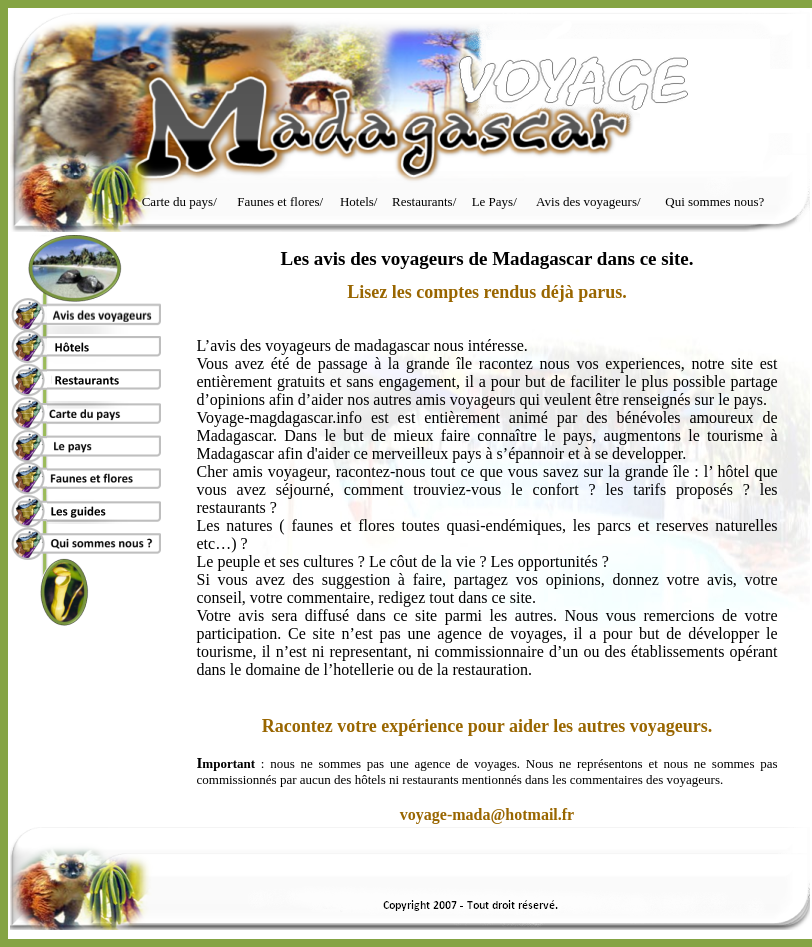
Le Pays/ (494, 201)
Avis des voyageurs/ (588, 201)
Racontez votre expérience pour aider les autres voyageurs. (487, 726)
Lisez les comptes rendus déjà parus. (487, 292)
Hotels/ (359, 201)
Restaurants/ (424, 201)
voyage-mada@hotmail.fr (487, 814)
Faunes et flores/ (280, 201)
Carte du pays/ (179, 201)
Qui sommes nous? (714, 201)
